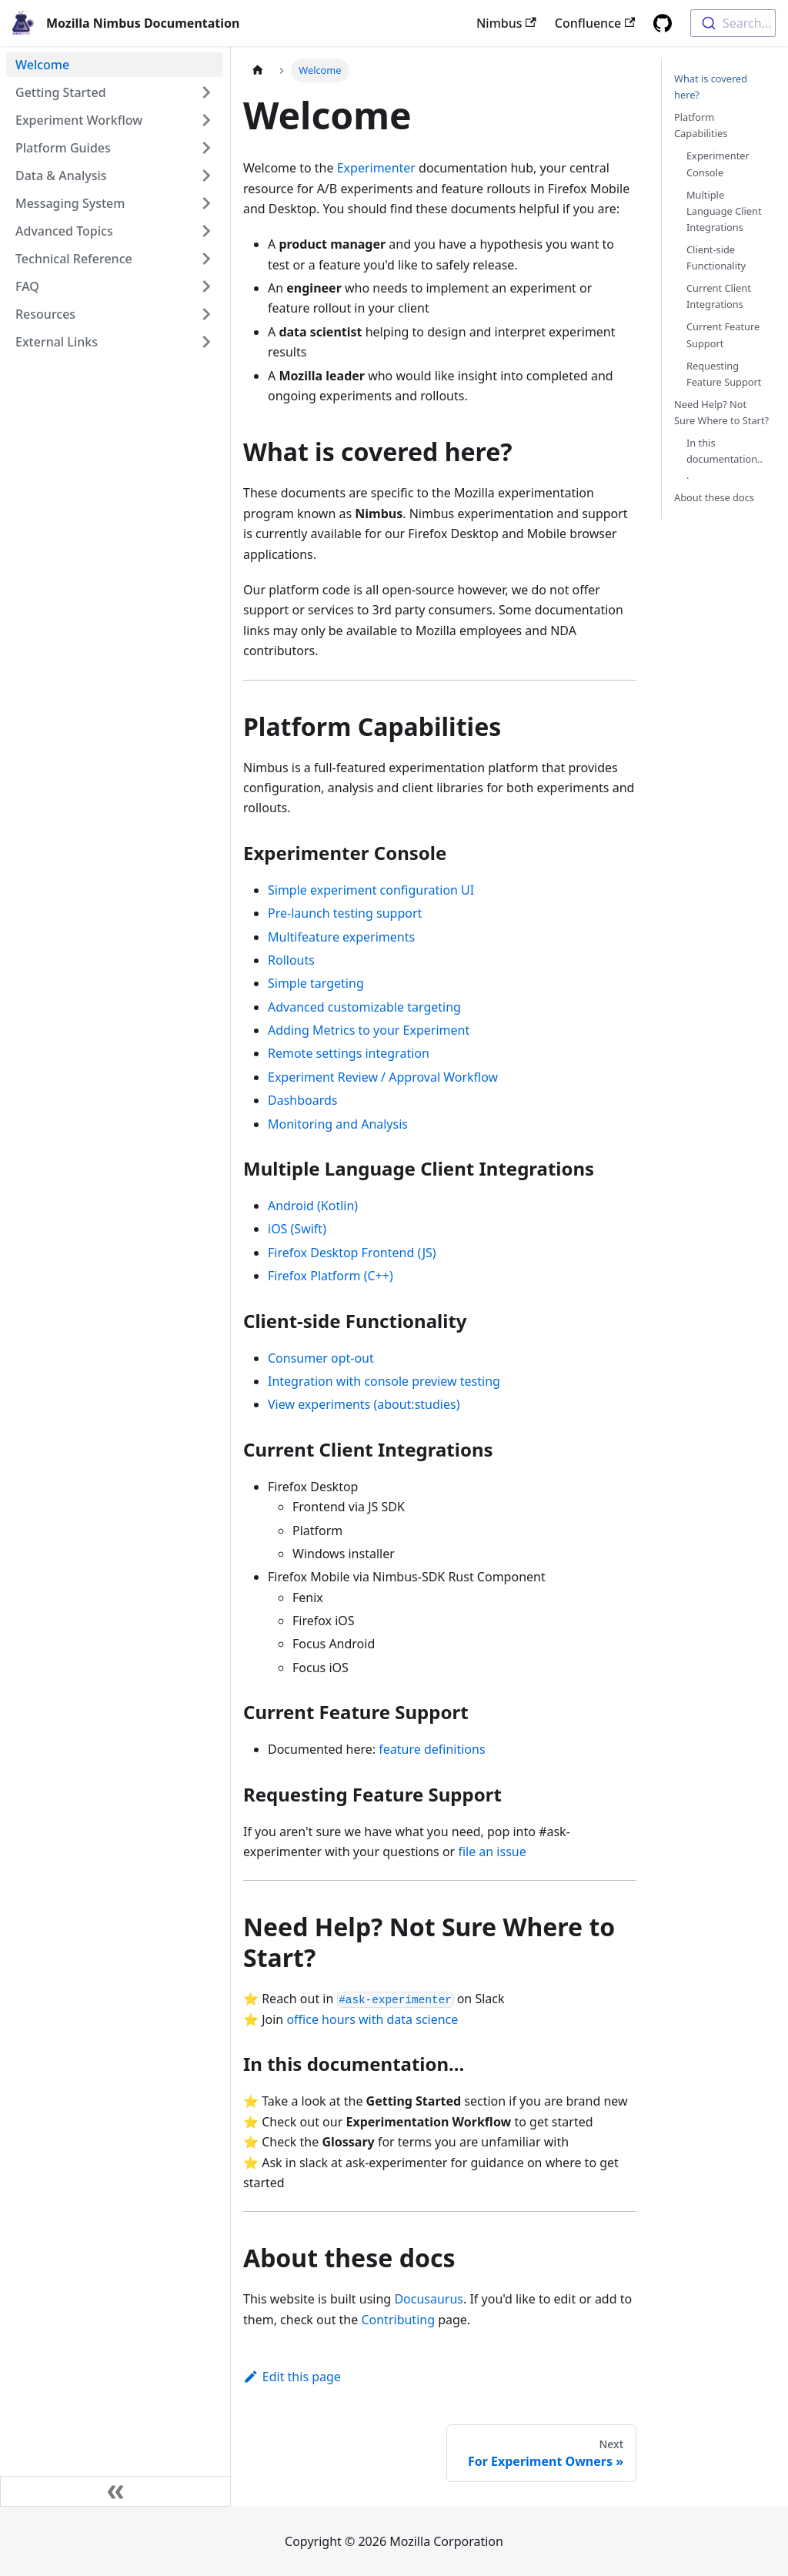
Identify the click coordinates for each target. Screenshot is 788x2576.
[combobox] (733, 23)
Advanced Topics (64, 230)
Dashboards (303, 1100)
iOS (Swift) (297, 1228)
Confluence (595, 23)
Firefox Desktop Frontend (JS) (352, 1252)
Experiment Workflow (78, 120)
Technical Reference (73, 258)
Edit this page (292, 2376)
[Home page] (257, 70)
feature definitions (432, 1749)
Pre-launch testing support (345, 913)
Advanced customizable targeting (364, 1007)
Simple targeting (316, 983)
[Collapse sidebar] (115, 2491)
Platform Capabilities (700, 125)
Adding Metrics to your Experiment (368, 1030)
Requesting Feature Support (723, 374)
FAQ (27, 286)
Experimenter (376, 167)
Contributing (398, 2319)
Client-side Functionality (716, 258)
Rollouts (291, 960)
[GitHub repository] (662, 23)
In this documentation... (724, 459)
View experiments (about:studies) (363, 1404)
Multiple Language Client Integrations (724, 211)
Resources (45, 314)
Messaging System (70, 203)
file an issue (492, 1851)
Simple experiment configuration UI (371, 890)
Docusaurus (428, 2298)
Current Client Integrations (718, 296)
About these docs (714, 497)
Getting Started (60, 92)
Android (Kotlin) (313, 1205)
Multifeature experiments (341, 936)
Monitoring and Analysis (338, 1124)
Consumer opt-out (321, 1358)
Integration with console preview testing (384, 1381)
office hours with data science (372, 2019)
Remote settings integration (348, 1053)
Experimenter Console (718, 164)
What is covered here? (710, 87)
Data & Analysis (61, 175)
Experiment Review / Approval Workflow (383, 1077)
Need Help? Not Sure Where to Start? (721, 412)
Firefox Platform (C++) (330, 1275)
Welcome (42, 64)
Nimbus (506, 23)
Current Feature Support (723, 334)
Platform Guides (63, 147)
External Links (56, 341)
